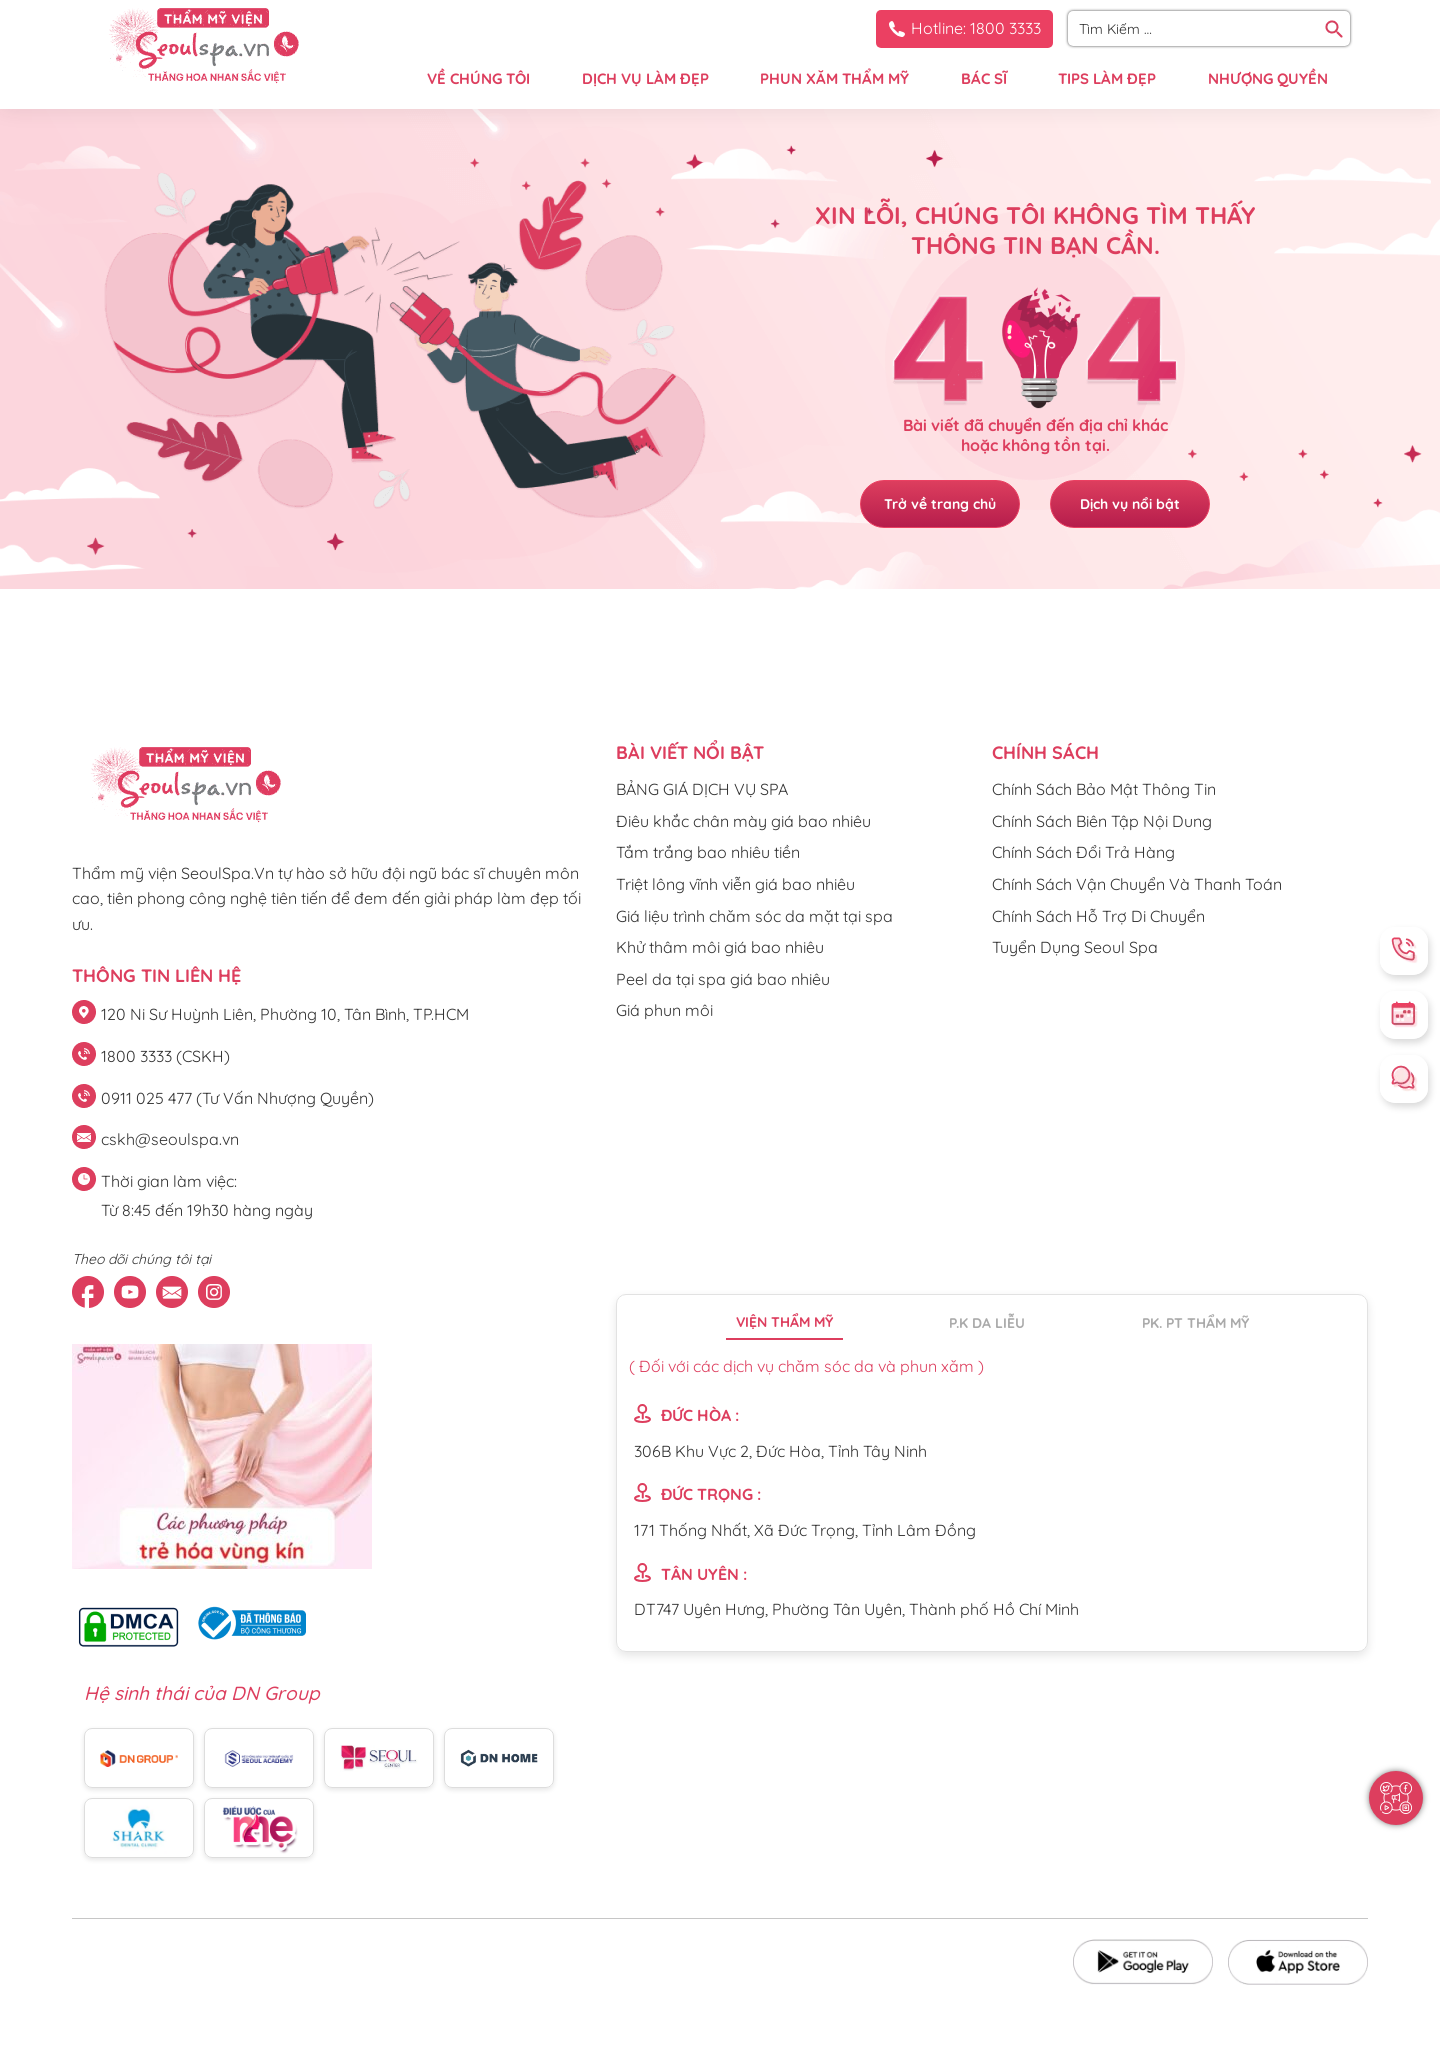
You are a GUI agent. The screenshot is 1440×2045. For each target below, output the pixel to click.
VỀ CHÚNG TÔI (478, 78)
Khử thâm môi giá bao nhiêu (720, 947)
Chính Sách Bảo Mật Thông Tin (1104, 789)
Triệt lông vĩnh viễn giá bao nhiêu (735, 884)
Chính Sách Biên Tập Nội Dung (1102, 821)
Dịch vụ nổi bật (1130, 504)
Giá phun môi (664, 1010)
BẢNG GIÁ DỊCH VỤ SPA (702, 789)
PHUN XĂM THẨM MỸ (834, 78)
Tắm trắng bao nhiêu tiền (708, 852)
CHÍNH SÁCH (1045, 752)
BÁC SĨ (984, 78)
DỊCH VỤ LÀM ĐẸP (645, 78)
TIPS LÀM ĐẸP (1107, 78)
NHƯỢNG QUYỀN (1268, 78)
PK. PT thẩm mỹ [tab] (1195, 1323)
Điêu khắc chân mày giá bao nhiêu (743, 821)
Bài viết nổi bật (690, 752)
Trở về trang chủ (940, 504)
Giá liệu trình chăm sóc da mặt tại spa (754, 916)
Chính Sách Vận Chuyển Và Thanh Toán (1137, 884)
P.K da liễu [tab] (987, 1323)
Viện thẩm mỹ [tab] (784, 1322)
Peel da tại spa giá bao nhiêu (723, 979)
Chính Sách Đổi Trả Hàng (1083, 852)
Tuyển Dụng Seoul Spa (1075, 947)
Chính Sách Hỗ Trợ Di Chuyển (1098, 916)
